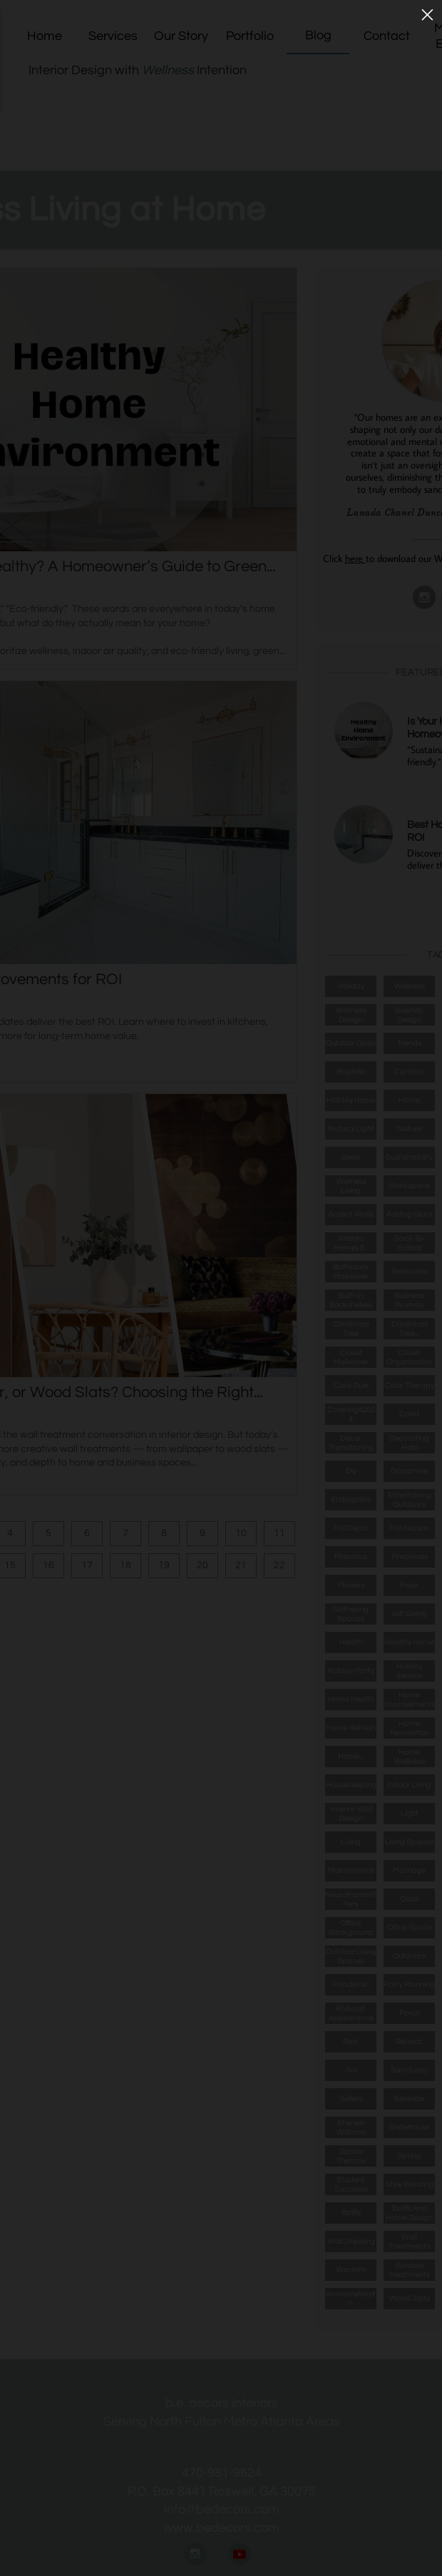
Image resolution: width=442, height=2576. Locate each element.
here (355, 558)
